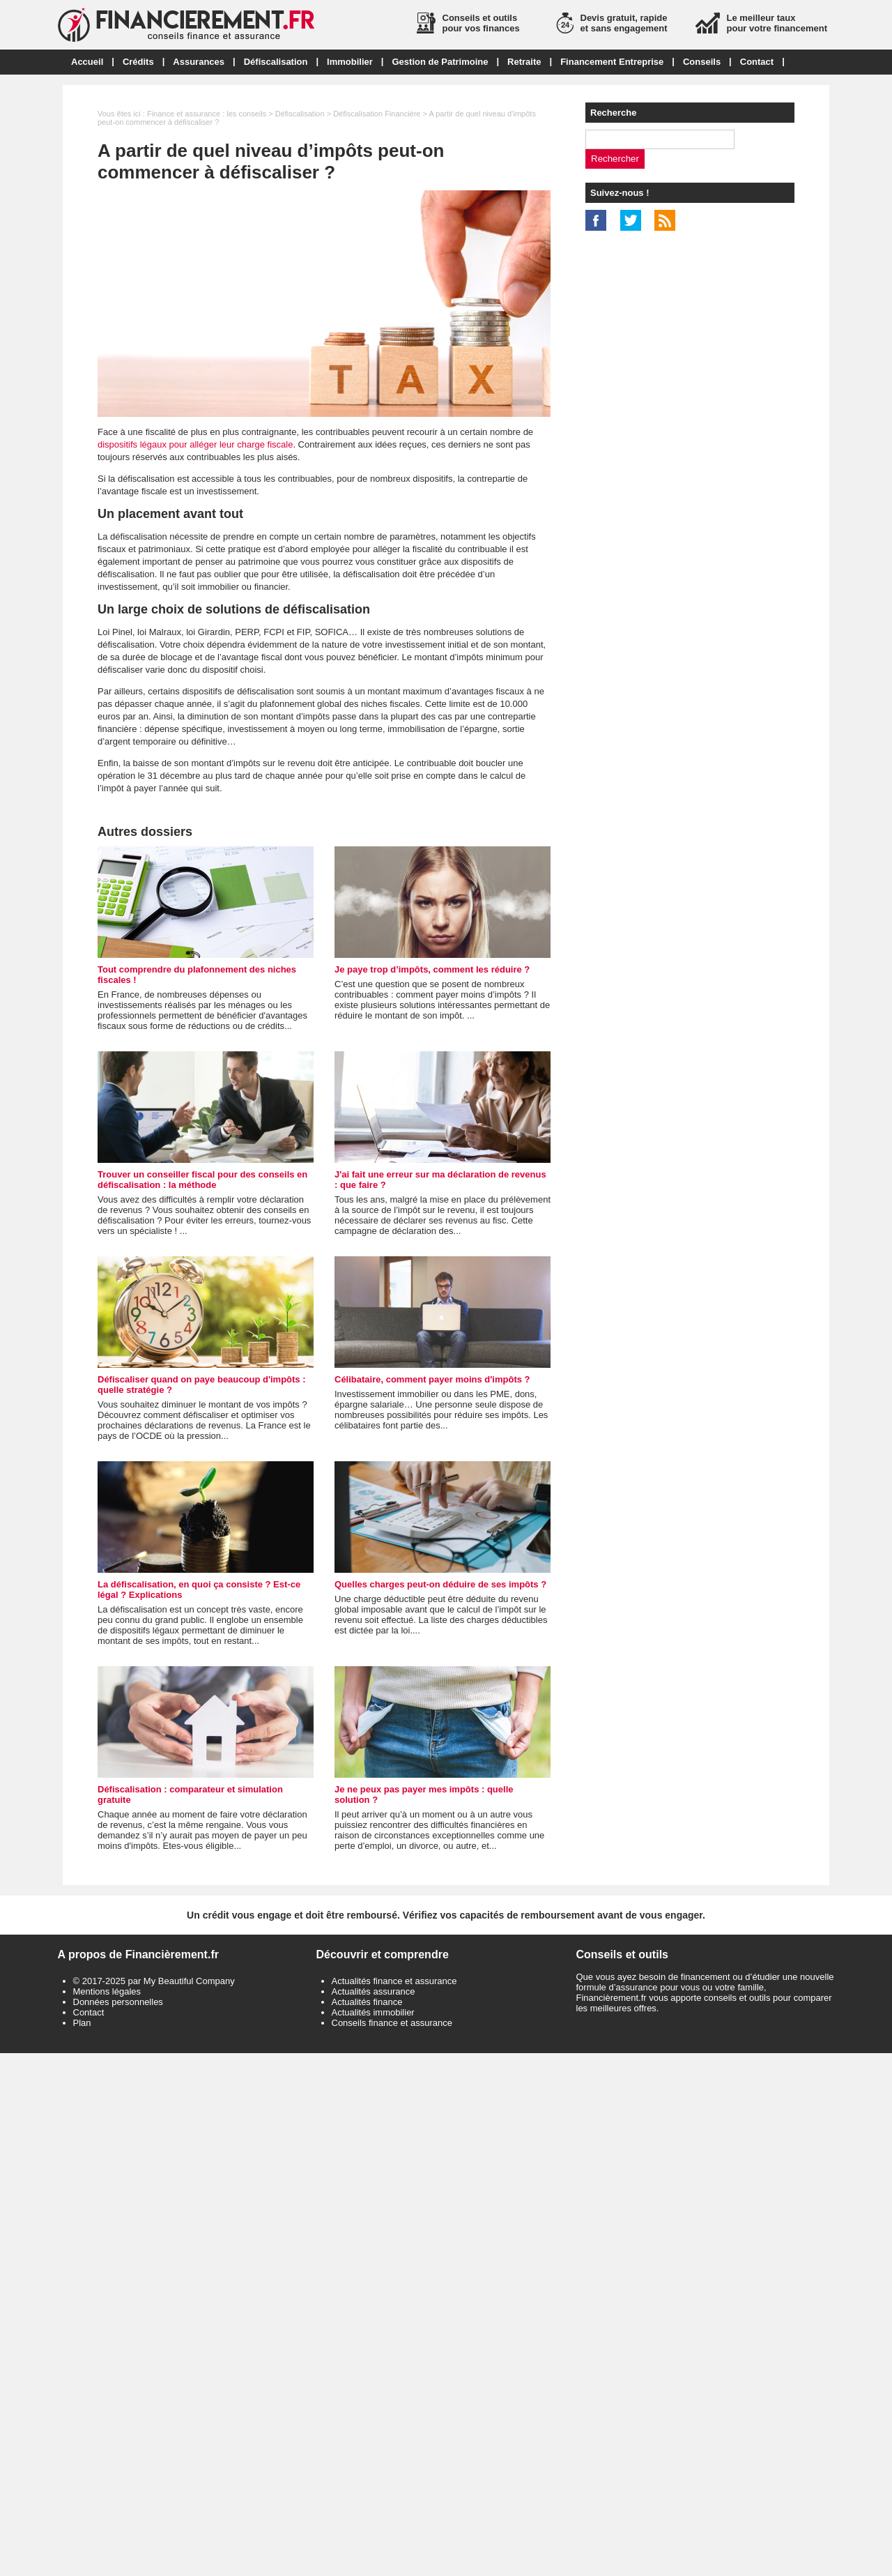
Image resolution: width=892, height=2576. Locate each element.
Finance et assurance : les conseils (206, 113)
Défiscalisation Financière (376, 113)
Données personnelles (118, 2002)
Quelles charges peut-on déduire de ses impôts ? (440, 1584)
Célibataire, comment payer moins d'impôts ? (432, 1379)
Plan (82, 2023)
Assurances (198, 61)
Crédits (138, 61)
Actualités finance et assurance (394, 1981)
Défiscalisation (276, 61)
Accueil (87, 61)
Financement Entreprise (611, 61)
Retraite (524, 61)
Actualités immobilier (373, 2012)
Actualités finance (367, 2002)
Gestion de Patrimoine (440, 61)
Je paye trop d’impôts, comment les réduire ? (432, 969)
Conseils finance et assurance (392, 2023)
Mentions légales (107, 1991)
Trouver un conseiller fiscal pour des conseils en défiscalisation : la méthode (202, 1179)
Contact (757, 61)
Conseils (702, 61)
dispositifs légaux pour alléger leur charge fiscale (195, 444)
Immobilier (350, 61)
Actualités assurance (373, 1991)
